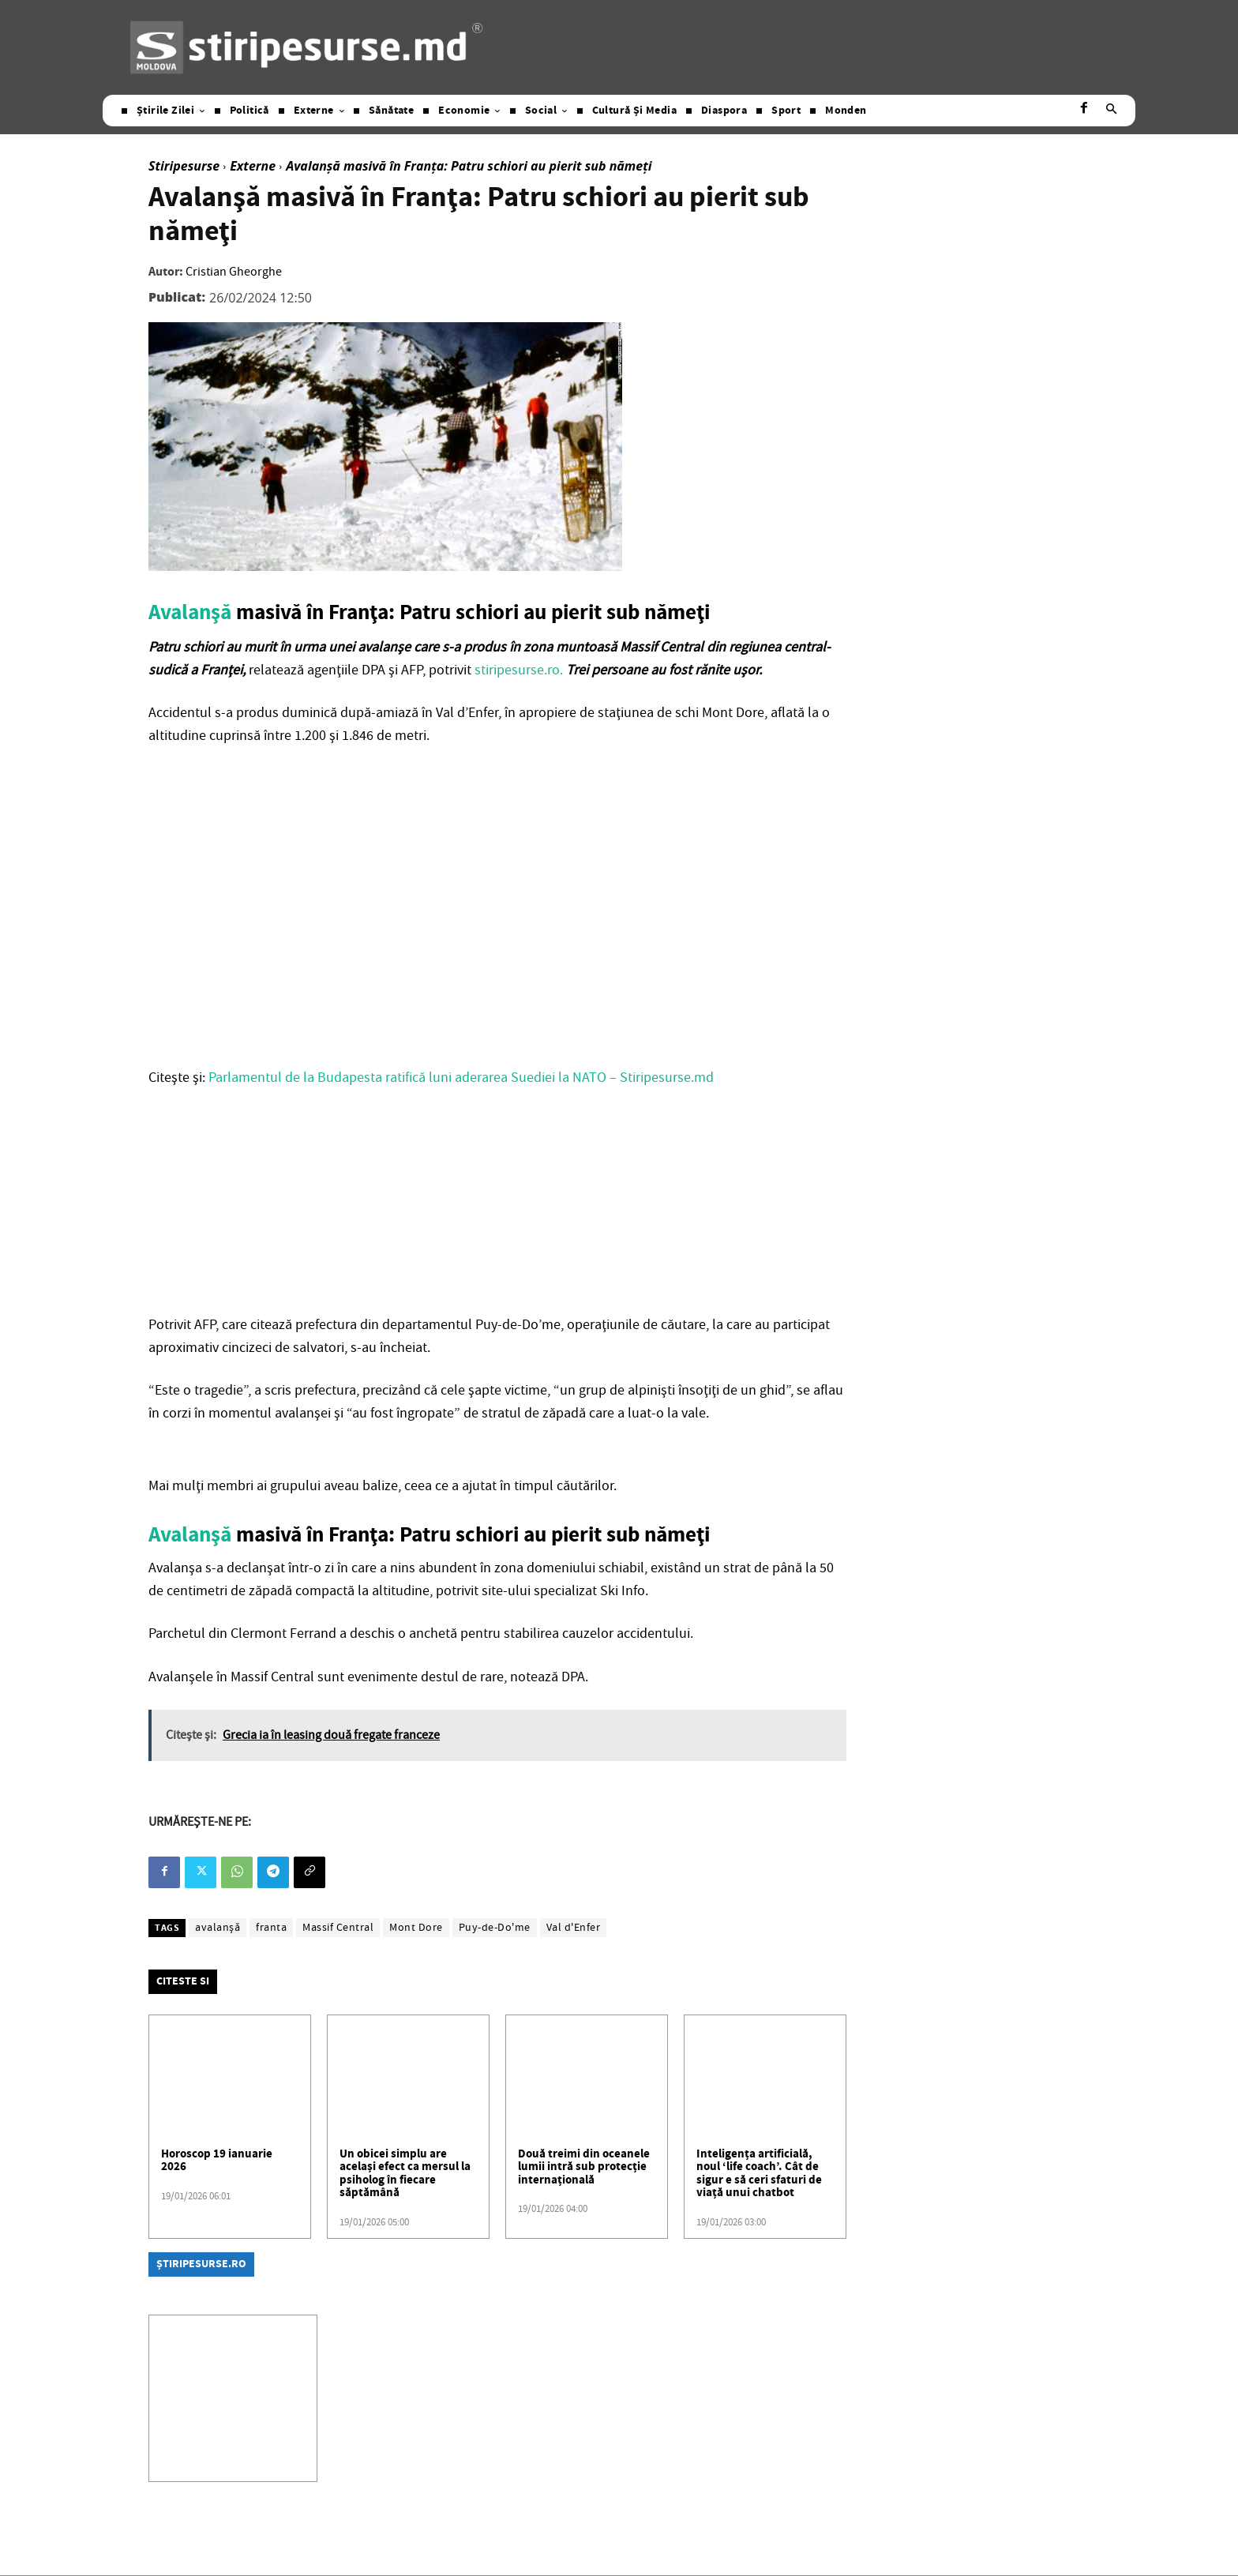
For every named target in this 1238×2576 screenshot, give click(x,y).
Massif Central (337, 1928)
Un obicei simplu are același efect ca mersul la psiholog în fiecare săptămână (405, 2174)
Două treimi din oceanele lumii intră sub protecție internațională (584, 2167)
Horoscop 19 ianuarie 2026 (216, 2161)
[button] (1111, 110)
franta (271, 1928)
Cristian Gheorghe (234, 272)
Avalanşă (189, 613)
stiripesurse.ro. (519, 670)
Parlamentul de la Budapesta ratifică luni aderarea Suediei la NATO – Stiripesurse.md (461, 1077)
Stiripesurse (183, 166)
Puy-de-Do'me (495, 1928)
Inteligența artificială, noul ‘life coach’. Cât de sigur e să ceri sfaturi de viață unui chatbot (759, 2174)
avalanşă (217, 1928)
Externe (253, 166)
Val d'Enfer (573, 1928)
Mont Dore (416, 1928)
